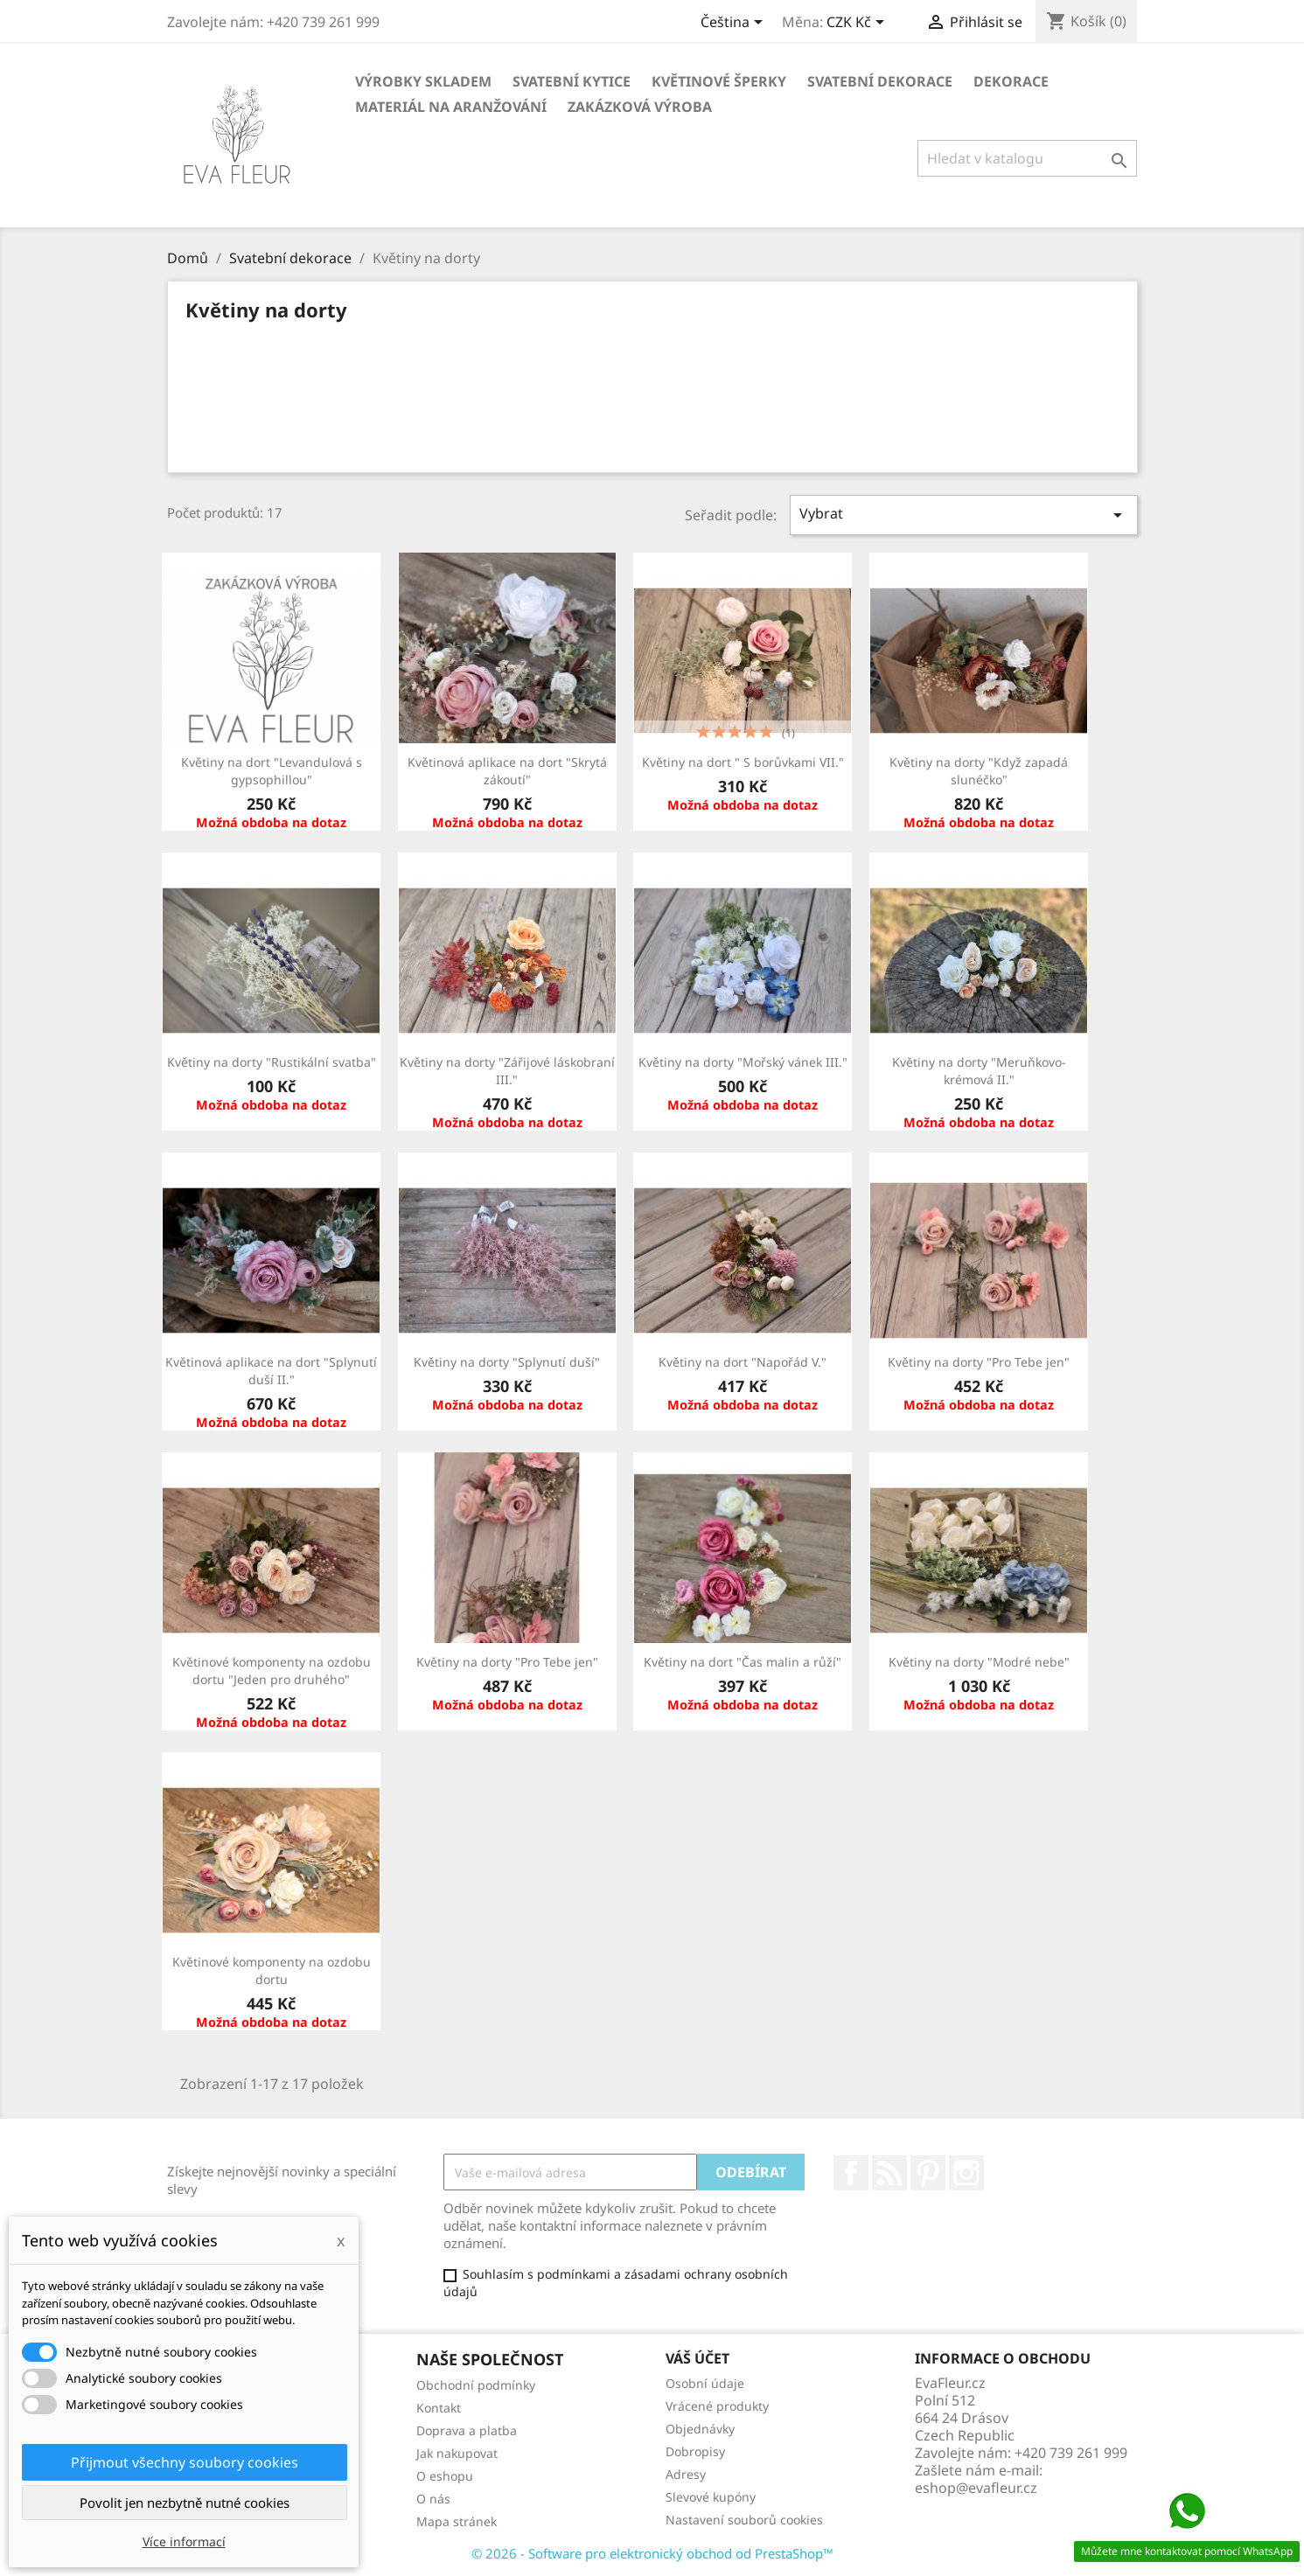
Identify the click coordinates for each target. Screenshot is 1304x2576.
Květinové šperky (719, 81)
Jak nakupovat (457, 2453)
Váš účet (697, 2358)
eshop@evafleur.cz (976, 2487)
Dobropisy (695, 2451)
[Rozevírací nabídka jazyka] (735, 23)
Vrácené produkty (717, 2406)
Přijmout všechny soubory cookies (184, 2462)
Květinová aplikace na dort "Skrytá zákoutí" (507, 771)
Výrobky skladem (423, 81)
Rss (889, 2172)
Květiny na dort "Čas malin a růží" (742, 1662)
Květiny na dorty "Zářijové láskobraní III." (507, 1071)
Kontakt (438, 2407)
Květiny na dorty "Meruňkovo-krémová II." (979, 1071)
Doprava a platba (466, 2430)
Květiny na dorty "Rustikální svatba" (271, 1062)
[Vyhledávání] (1027, 158)
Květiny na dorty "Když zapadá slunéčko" (978, 771)
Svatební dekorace (879, 81)
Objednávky (700, 2428)
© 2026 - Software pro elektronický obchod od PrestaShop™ (652, 2553)
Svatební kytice (572, 81)
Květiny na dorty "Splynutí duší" (507, 1362)
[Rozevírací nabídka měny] (858, 23)
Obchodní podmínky (475, 2385)
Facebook (850, 2172)
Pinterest (927, 2172)
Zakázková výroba (640, 106)
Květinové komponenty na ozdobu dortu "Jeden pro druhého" (271, 1671)
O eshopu (444, 2476)
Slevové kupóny (711, 2497)
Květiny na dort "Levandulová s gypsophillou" (271, 771)
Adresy (686, 2474)
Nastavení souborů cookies (744, 2519)
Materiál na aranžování (451, 106)
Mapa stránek (456, 2521)
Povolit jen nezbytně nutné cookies (184, 2502)
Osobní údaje (705, 2383)
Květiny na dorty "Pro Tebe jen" (979, 1362)
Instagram (966, 2172)
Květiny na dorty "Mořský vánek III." (742, 1062)
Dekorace (1011, 81)
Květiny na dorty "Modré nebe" (979, 1662)
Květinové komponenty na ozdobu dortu (271, 1970)
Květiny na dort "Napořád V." (742, 1362)
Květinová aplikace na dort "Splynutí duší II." (271, 1371)
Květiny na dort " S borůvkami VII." (743, 762)
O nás (433, 2498)
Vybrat (963, 515)
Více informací (184, 2541)
